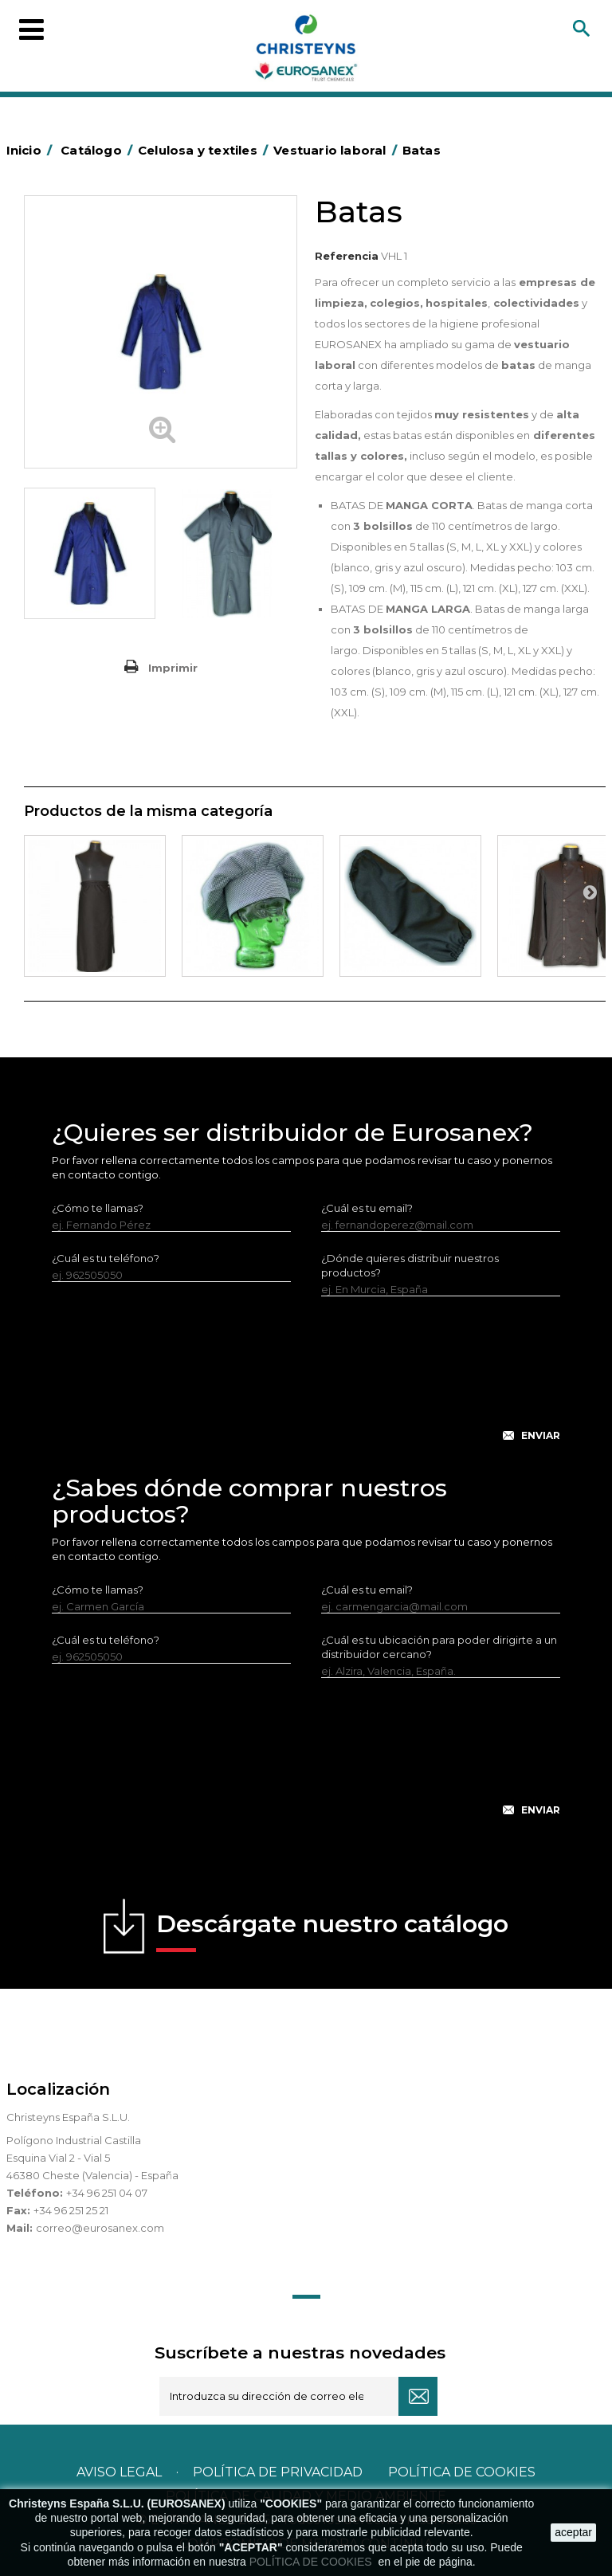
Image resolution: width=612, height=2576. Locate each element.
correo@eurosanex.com (100, 2227)
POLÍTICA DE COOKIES (312, 2561)
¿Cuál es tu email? (367, 1208)
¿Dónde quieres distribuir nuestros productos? (410, 1265)
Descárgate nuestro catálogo (332, 1930)
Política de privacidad (278, 2472)
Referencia (347, 255)
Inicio (31, 150)
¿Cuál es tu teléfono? (105, 1258)
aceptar (573, 2532)
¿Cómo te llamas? (97, 1208)
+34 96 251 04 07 (106, 2192)
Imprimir (173, 667)
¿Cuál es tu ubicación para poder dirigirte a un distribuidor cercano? (439, 1646)
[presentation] (306, 1382)
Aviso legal (119, 2472)
